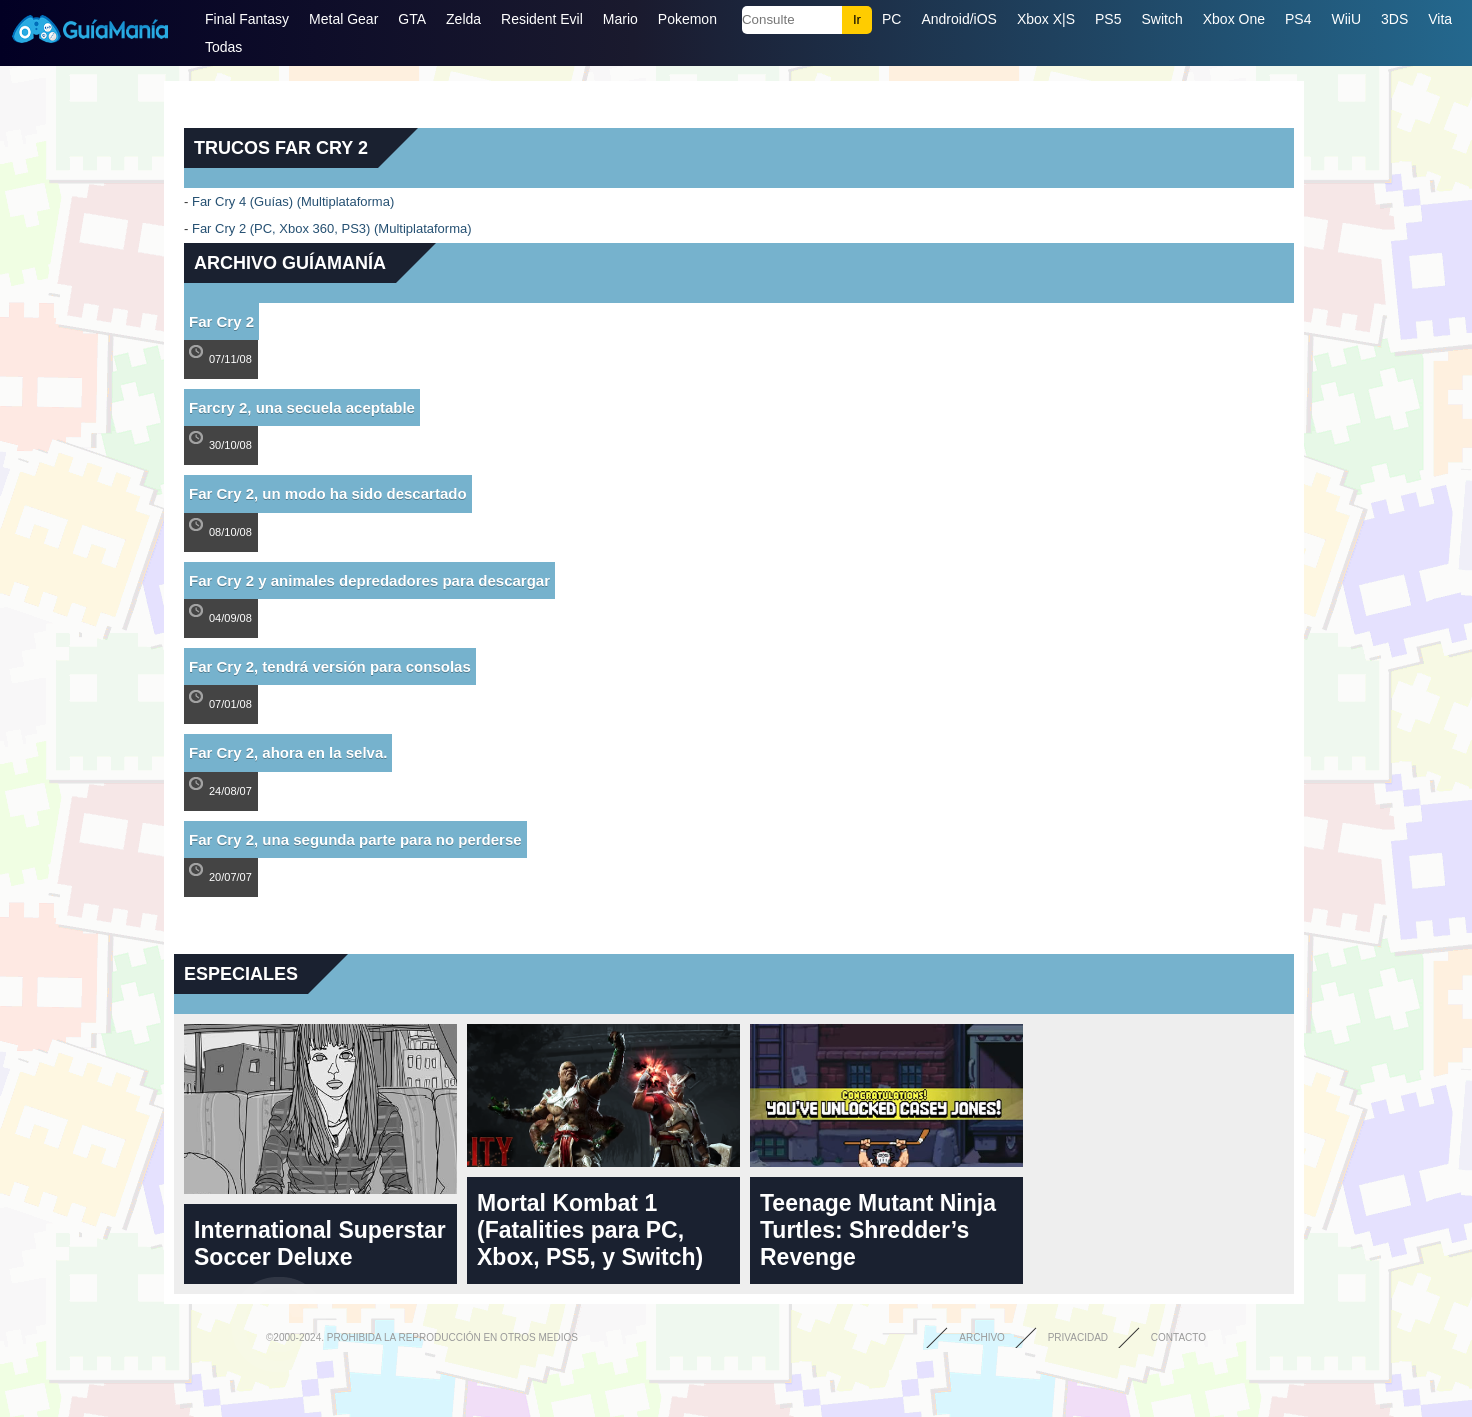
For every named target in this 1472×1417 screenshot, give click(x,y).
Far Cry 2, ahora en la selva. (288, 752)
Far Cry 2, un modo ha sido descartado (328, 493)
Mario (620, 19)
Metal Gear (343, 19)
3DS (1394, 19)
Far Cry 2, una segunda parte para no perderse (355, 839)
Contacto (1178, 1337)
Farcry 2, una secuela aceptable (302, 407)
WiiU (1346, 19)
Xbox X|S (1046, 19)
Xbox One (1234, 19)
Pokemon (687, 19)
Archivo (982, 1337)
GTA (412, 19)
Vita (1440, 19)
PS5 (1108, 19)
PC (891, 19)
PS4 (1298, 19)
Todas (223, 47)
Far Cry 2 (221, 321)
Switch (1161, 19)
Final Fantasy (247, 19)
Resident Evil (542, 19)
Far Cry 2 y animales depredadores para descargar (369, 580)
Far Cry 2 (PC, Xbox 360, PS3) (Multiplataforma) (332, 228)
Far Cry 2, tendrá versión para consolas (330, 666)
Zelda (463, 19)
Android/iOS (958, 19)
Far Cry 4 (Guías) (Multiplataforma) (293, 201)
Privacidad (1078, 1337)
